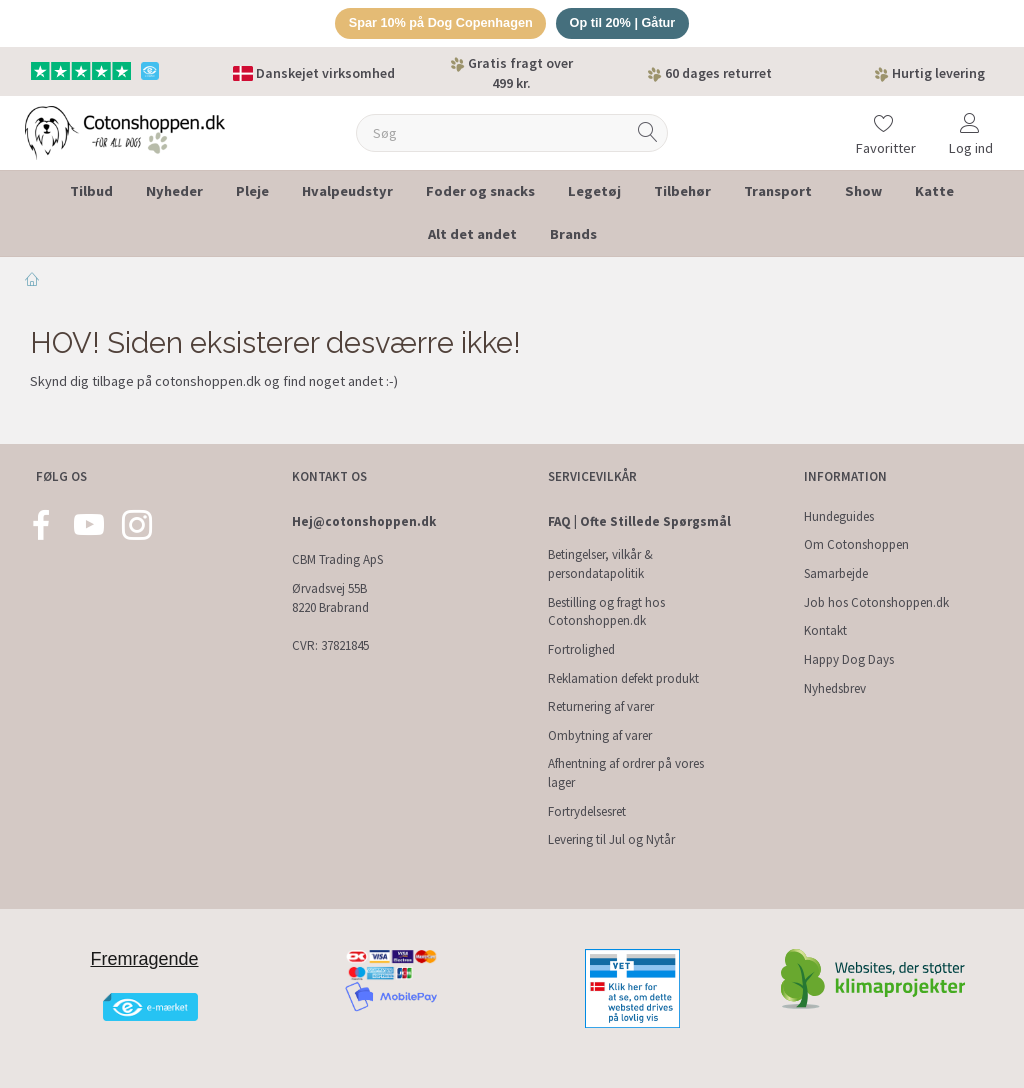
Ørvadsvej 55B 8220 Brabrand (330, 598)
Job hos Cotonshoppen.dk (876, 602)
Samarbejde (836, 573)
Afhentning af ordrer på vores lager (626, 774)
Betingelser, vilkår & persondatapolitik (600, 565)
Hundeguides (839, 516)
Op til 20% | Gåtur (625, 23)
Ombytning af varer (600, 735)
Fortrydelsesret (587, 811)
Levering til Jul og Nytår (611, 839)
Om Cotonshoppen (856, 545)
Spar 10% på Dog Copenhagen (439, 23)
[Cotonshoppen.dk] (125, 131)
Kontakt (825, 630)
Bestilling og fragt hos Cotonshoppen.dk (606, 612)
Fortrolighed (581, 649)
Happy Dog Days (849, 659)
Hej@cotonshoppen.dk (364, 521)
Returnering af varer (601, 706)
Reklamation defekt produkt (623, 678)
